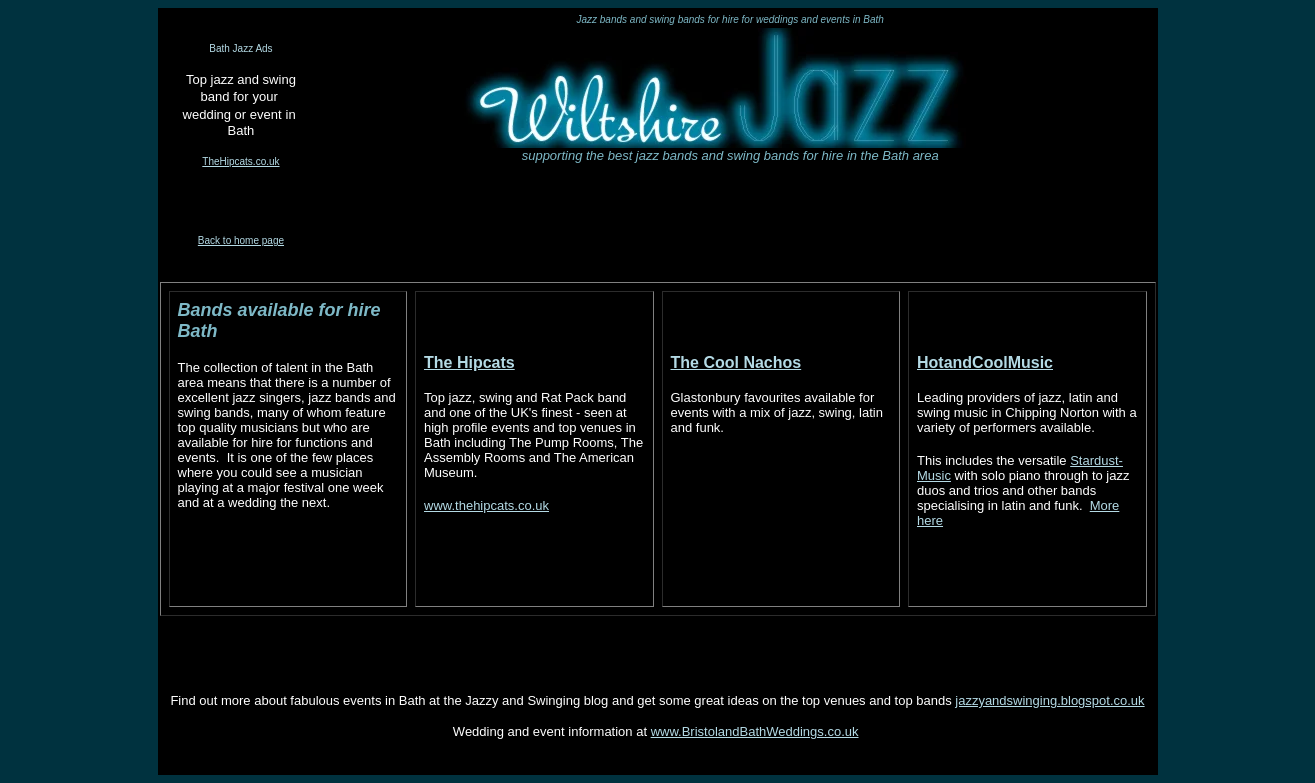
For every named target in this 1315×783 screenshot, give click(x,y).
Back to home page (241, 240)
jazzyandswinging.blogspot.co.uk (1049, 700)
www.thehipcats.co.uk (486, 505)
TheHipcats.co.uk (240, 161)
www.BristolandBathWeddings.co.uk (755, 731)
